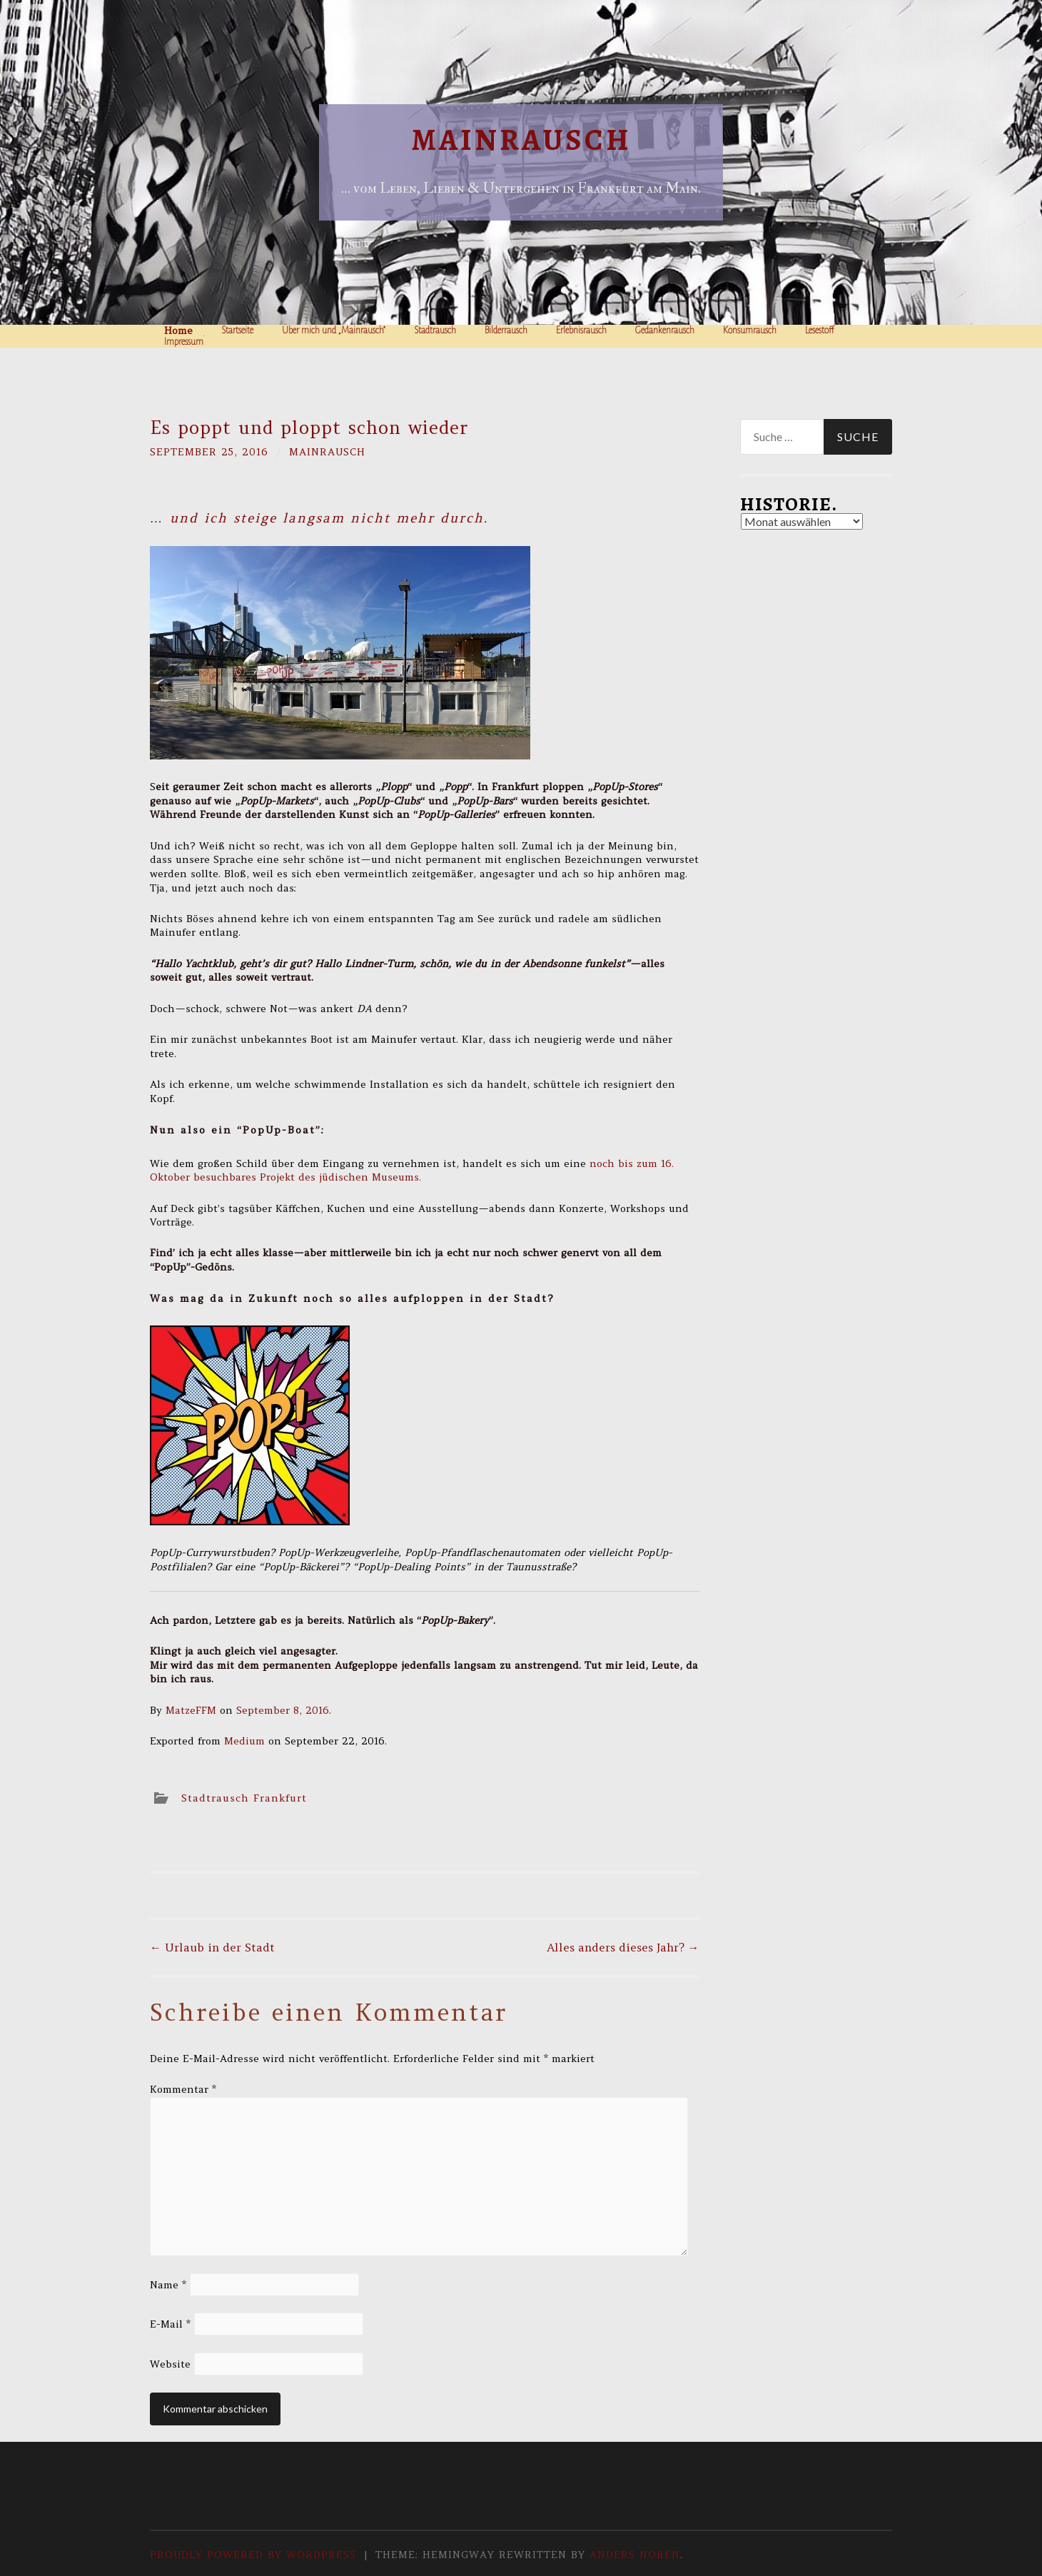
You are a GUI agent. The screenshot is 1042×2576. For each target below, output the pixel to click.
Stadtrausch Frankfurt (244, 1798)
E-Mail (170, 2324)
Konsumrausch (750, 330)
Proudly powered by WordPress (253, 2554)
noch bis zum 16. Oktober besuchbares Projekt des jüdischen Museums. (412, 1170)
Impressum (183, 342)
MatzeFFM (191, 1710)
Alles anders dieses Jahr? (623, 1947)
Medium (244, 1740)
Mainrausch (521, 139)
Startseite (237, 330)
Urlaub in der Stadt (212, 1947)
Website (170, 2364)
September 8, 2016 (282, 1710)
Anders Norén (635, 2554)
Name (168, 2284)
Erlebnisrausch (581, 330)
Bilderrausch (506, 330)
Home (178, 330)
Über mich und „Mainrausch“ (333, 330)
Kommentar (183, 2089)
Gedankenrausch (664, 330)
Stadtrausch (435, 330)
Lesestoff (819, 330)
